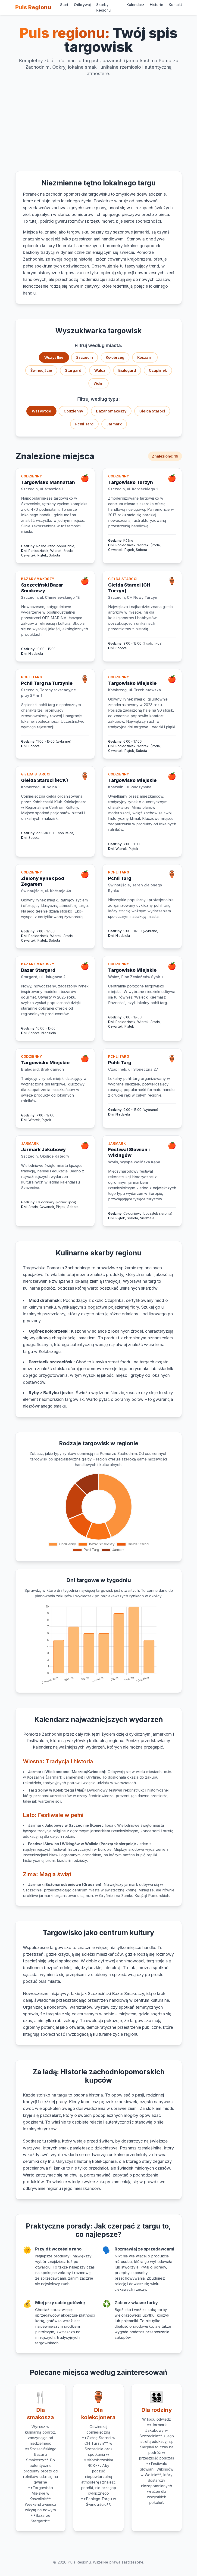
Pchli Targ (84, 424)
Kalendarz (135, 4)
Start (64, 4)
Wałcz (99, 370)
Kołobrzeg (115, 357)
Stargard (73, 370)
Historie (156, 4)
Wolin (98, 383)
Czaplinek (158, 370)
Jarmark (114, 424)
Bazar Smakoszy (111, 411)
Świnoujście (41, 370)
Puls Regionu (33, 7)
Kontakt (175, 4)
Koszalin (145, 357)
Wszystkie (54, 357)
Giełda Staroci (152, 411)
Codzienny (73, 411)
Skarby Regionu (103, 7)
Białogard (127, 370)
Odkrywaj (82, 4)
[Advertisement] (98, 124)
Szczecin (84, 357)
